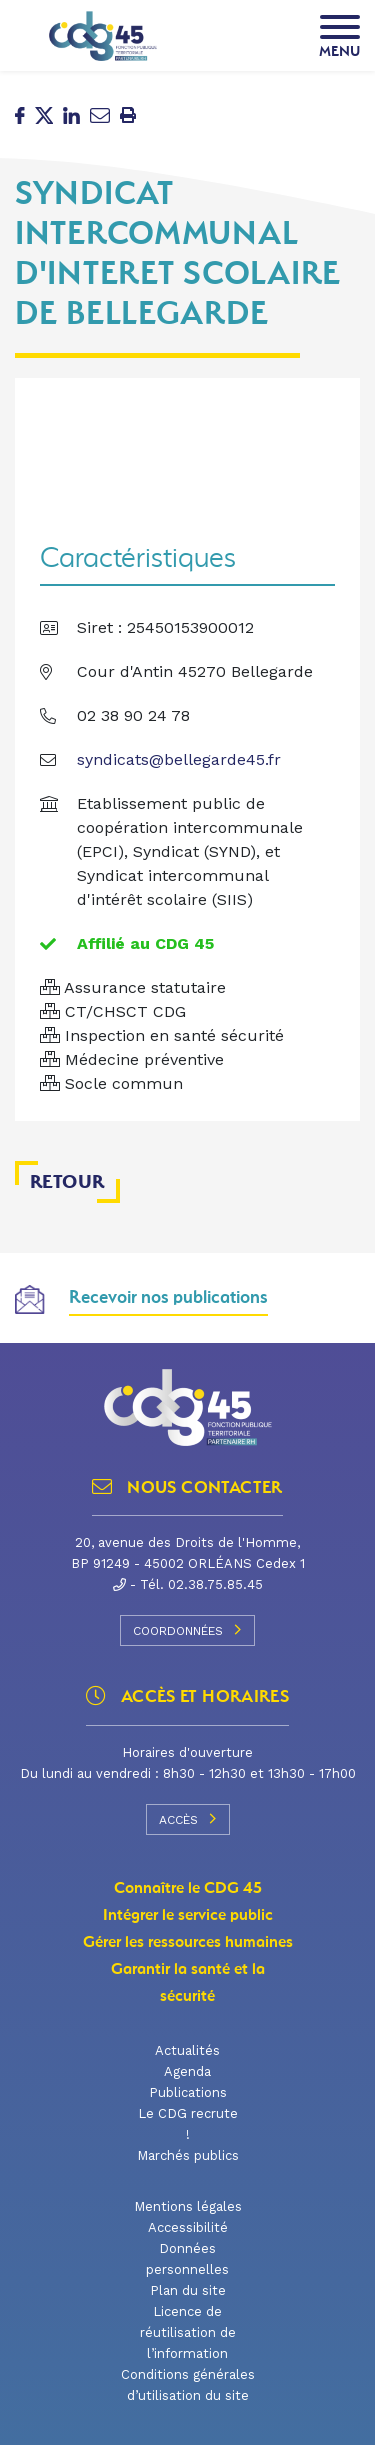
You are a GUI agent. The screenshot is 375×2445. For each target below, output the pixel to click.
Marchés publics (188, 2155)
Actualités (187, 2050)
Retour (67, 1181)
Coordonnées (187, 1630)
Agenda (187, 2071)
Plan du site (188, 2290)
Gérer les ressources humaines (188, 1942)
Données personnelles (187, 2259)
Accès (188, 1819)
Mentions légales (188, 2206)
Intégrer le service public (188, 1915)
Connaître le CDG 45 (188, 1888)
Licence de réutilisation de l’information (188, 2332)
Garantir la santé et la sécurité (188, 1982)
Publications (188, 2092)
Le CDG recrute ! (188, 2124)
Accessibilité (188, 2227)
